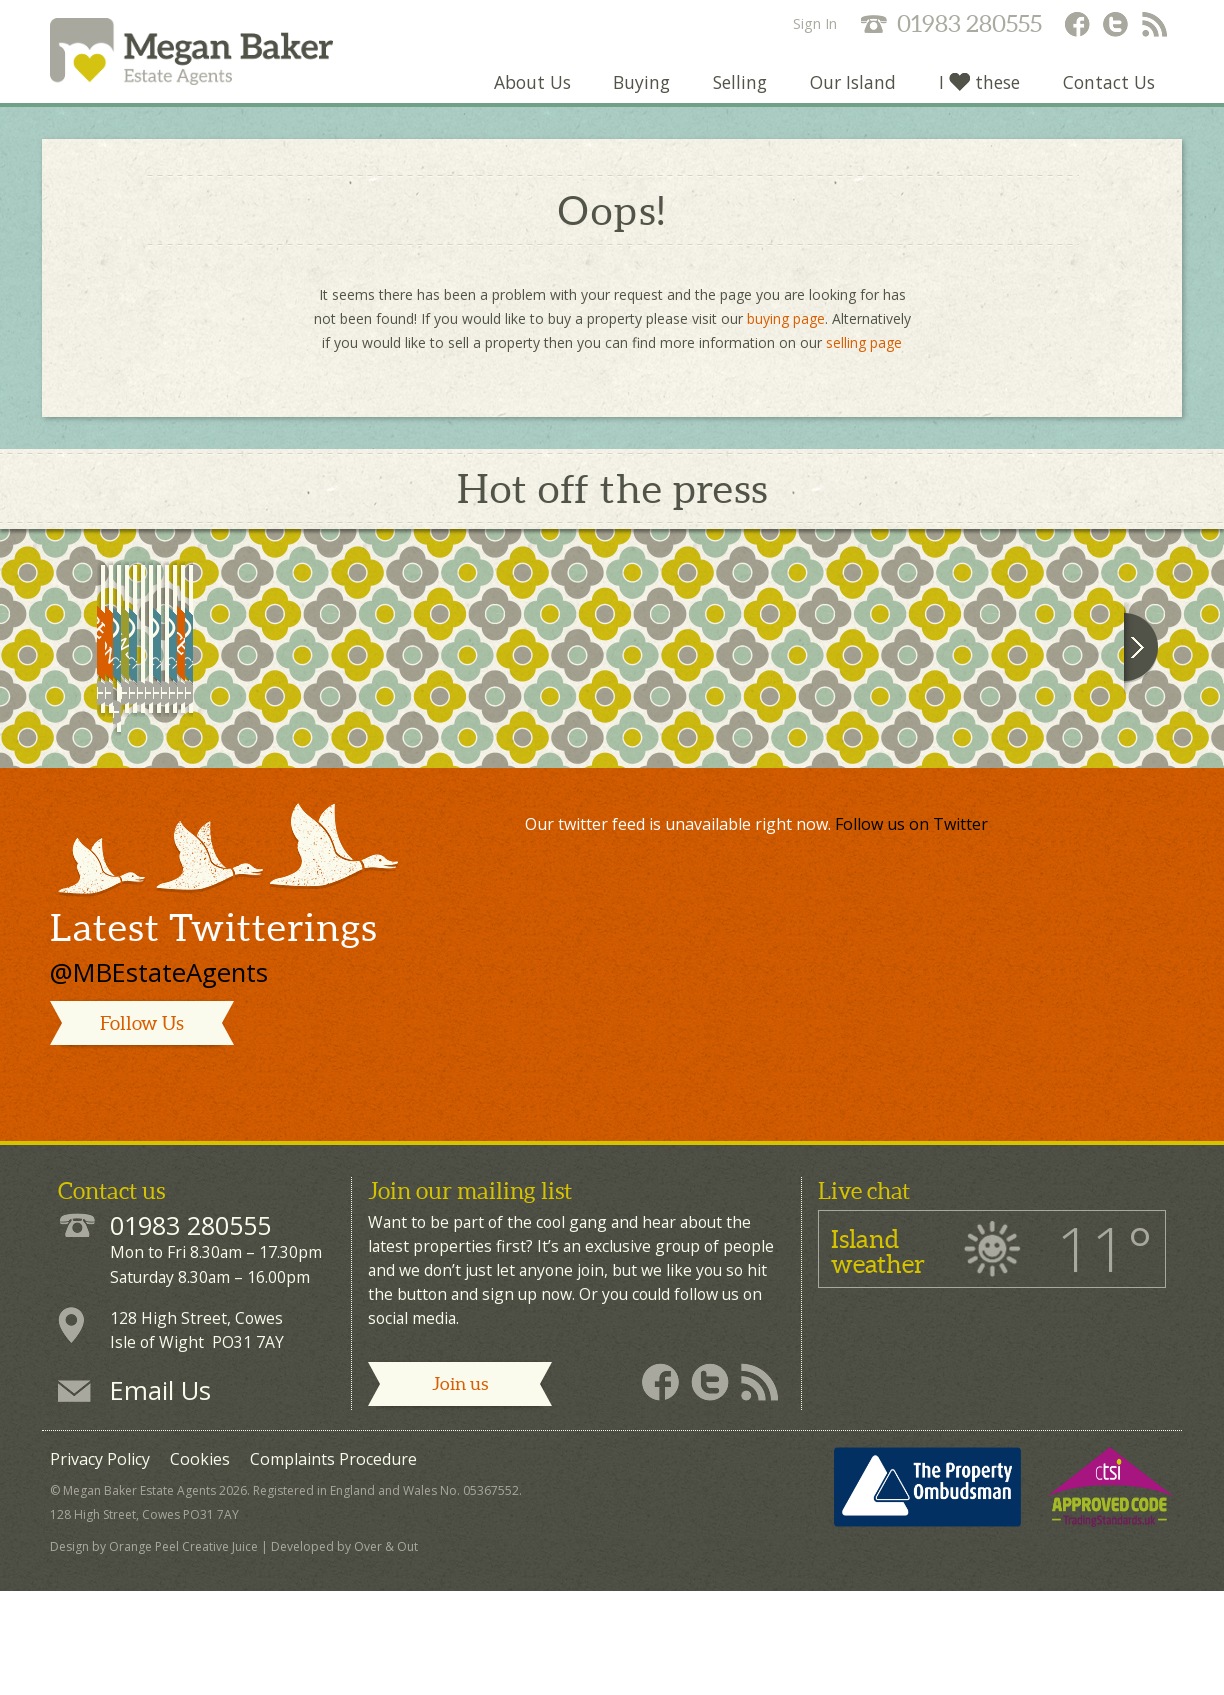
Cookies (200, 1569)
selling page (864, 353)
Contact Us (1108, 94)
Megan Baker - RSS (1156, 26)
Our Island (850, 94)
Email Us (160, 1500)
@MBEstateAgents (159, 1082)
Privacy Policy (100, 1569)
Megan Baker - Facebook (1076, 26)
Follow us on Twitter (911, 933)
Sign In (815, 23)
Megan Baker (211, 57)
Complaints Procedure (333, 1569)
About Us (525, 94)
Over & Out (386, 1656)
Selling (736, 94)
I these (977, 94)
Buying (636, 94)
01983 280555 (969, 23)
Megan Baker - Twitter (1116, 26)
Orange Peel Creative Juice (183, 1656)
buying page (786, 329)
